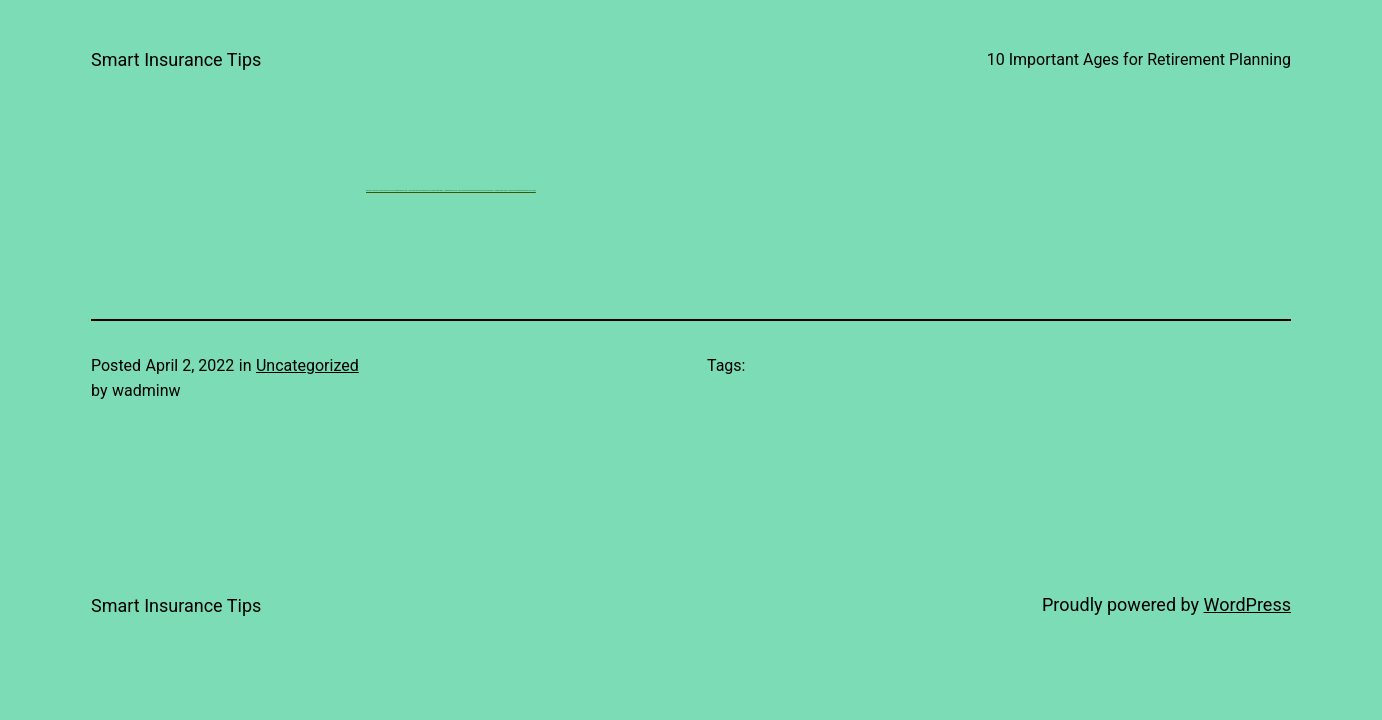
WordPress (1247, 604)
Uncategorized (307, 365)
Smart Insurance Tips (176, 59)
